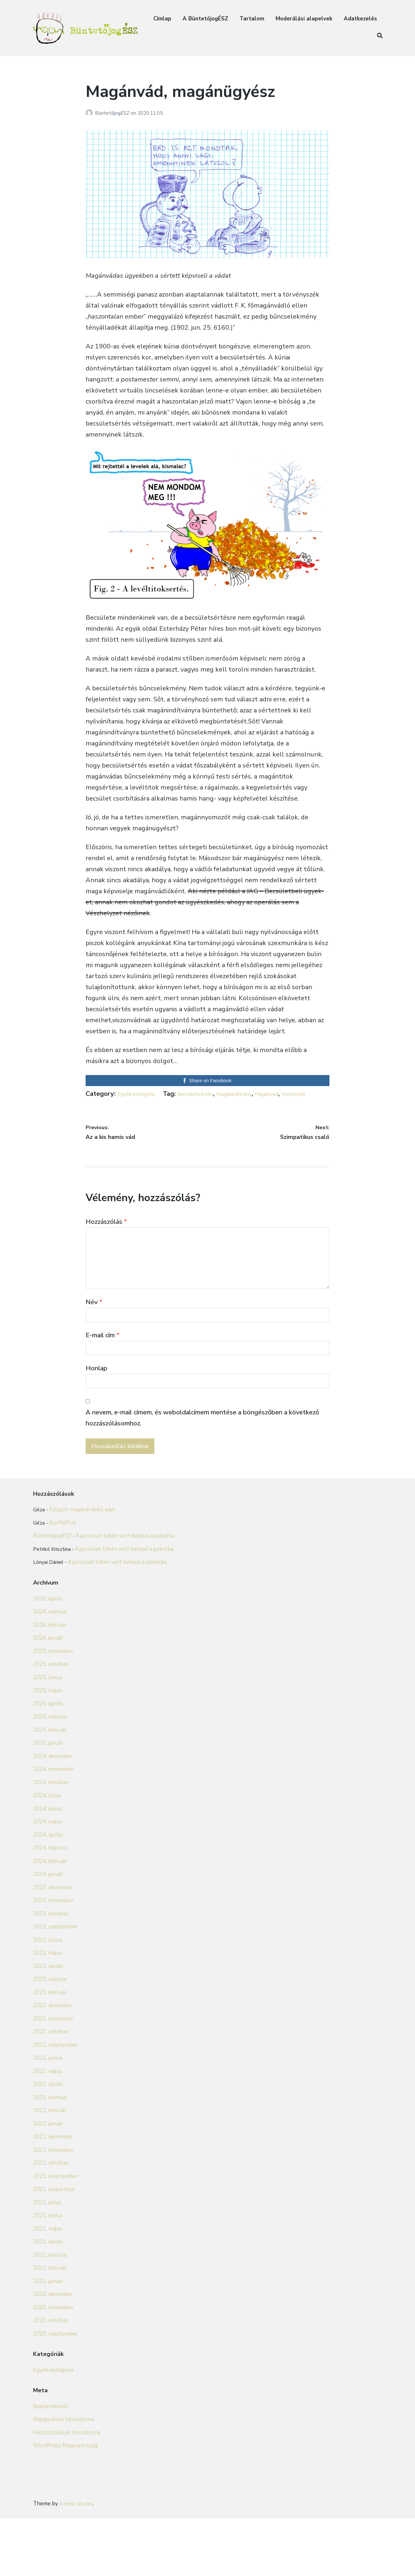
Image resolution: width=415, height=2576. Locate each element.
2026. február (50, 1694)
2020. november (53, 2377)
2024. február (50, 1931)
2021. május (47, 2298)
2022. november (53, 2088)
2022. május (47, 2141)
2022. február (50, 2180)
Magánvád (215, 1104)
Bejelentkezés (50, 2476)
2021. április (48, 2311)
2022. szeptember (55, 2114)
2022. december (53, 2075)
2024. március (50, 1918)
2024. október (51, 1852)
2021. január (48, 2351)
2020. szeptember (55, 2403)
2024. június (48, 1878)
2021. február (50, 2338)
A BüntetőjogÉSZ (205, 18)
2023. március (50, 2049)
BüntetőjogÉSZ (113, 113)
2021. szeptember (55, 2246)
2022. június (48, 2128)
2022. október (51, 2101)
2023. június (48, 2009)
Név (94, 1320)
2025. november (53, 1721)
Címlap (162, 18)
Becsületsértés (123, 1104)
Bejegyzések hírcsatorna (63, 2489)
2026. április (48, 1668)
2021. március (50, 2324)
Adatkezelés (360, 18)
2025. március (50, 1786)
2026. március (50, 1681)
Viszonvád (248, 1104)
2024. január (48, 1944)
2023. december (53, 1957)
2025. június (48, 1747)
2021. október (51, 2233)
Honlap (96, 1393)
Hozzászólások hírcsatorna (66, 2502)
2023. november (53, 1970)
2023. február (50, 2062)
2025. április (48, 1773)
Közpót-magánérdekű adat (83, 1554)
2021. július (47, 2272)
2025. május (47, 1760)
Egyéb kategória (141, 1093)
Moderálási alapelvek (304, 18)
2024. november (53, 1839)
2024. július (47, 1865)
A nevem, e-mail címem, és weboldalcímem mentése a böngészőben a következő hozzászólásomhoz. (202, 1447)
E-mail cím (103, 1356)
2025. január (48, 1813)
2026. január (48, 1708)
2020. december (53, 2364)
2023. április (48, 2036)
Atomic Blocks (77, 2561)
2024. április (48, 1904)
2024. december (53, 1826)
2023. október (51, 1983)
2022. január (48, 2193)
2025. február (50, 1799)
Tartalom (252, 18)
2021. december (53, 2206)
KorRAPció (63, 1568)
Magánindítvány (172, 1104)
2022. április (48, 2154)
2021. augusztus (53, 2259)
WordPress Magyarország (65, 2515)
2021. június (48, 2285)
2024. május (47, 1891)
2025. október (51, 1734)
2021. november (53, 2219)
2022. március (50, 2167)
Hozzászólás (106, 1232)
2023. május (47, 2023)
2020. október (51, 2390)
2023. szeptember (55, 1996)
